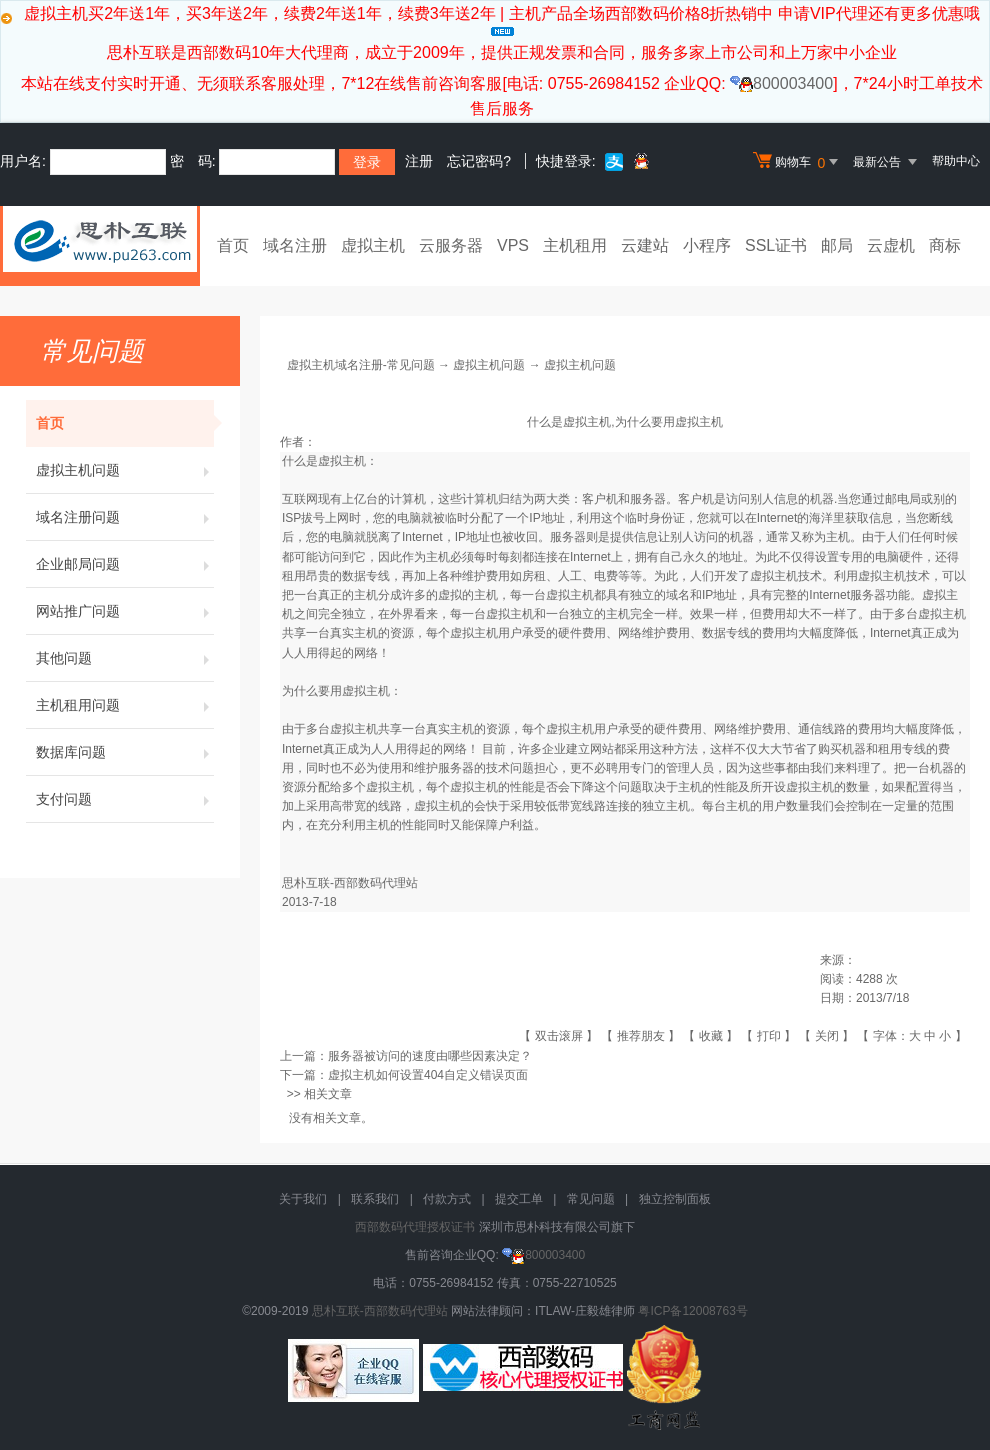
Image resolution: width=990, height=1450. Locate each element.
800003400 (781, 83)
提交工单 (519, 1199)
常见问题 (591, 1199)
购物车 (798, 162)
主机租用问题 (125, 705)
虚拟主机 (373, 245)
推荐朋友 (641, 1036)
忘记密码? (479, 161)
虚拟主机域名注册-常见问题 (361, 365)
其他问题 (125, 658)
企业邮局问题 (125, 564)
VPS (513, 245)
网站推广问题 (125, 611)
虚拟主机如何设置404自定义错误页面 (428, 1075)
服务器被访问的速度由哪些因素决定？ (430, 1056)
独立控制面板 (675, 1199)
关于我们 (303, 1199)
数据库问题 (125, 752)
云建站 (645, 245)
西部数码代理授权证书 (415, 1227)
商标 (945, 245)
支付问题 (125, 799)
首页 (233, 245)
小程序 (707, 245)
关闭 (827, 1036)
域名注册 (295, 245)
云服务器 (451, 245)
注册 (419, 161)
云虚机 (891, 245)
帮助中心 (956, 161)
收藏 (711, 1036)
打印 (769, 1036)
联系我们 (375, 1199)
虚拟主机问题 (125, 470)
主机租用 (575, 245)
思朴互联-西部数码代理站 (380, 1311)
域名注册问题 (125, 517)
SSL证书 (776, 245)
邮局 (837, 245)
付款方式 (447, 1199)
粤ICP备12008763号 (692, 1311)
